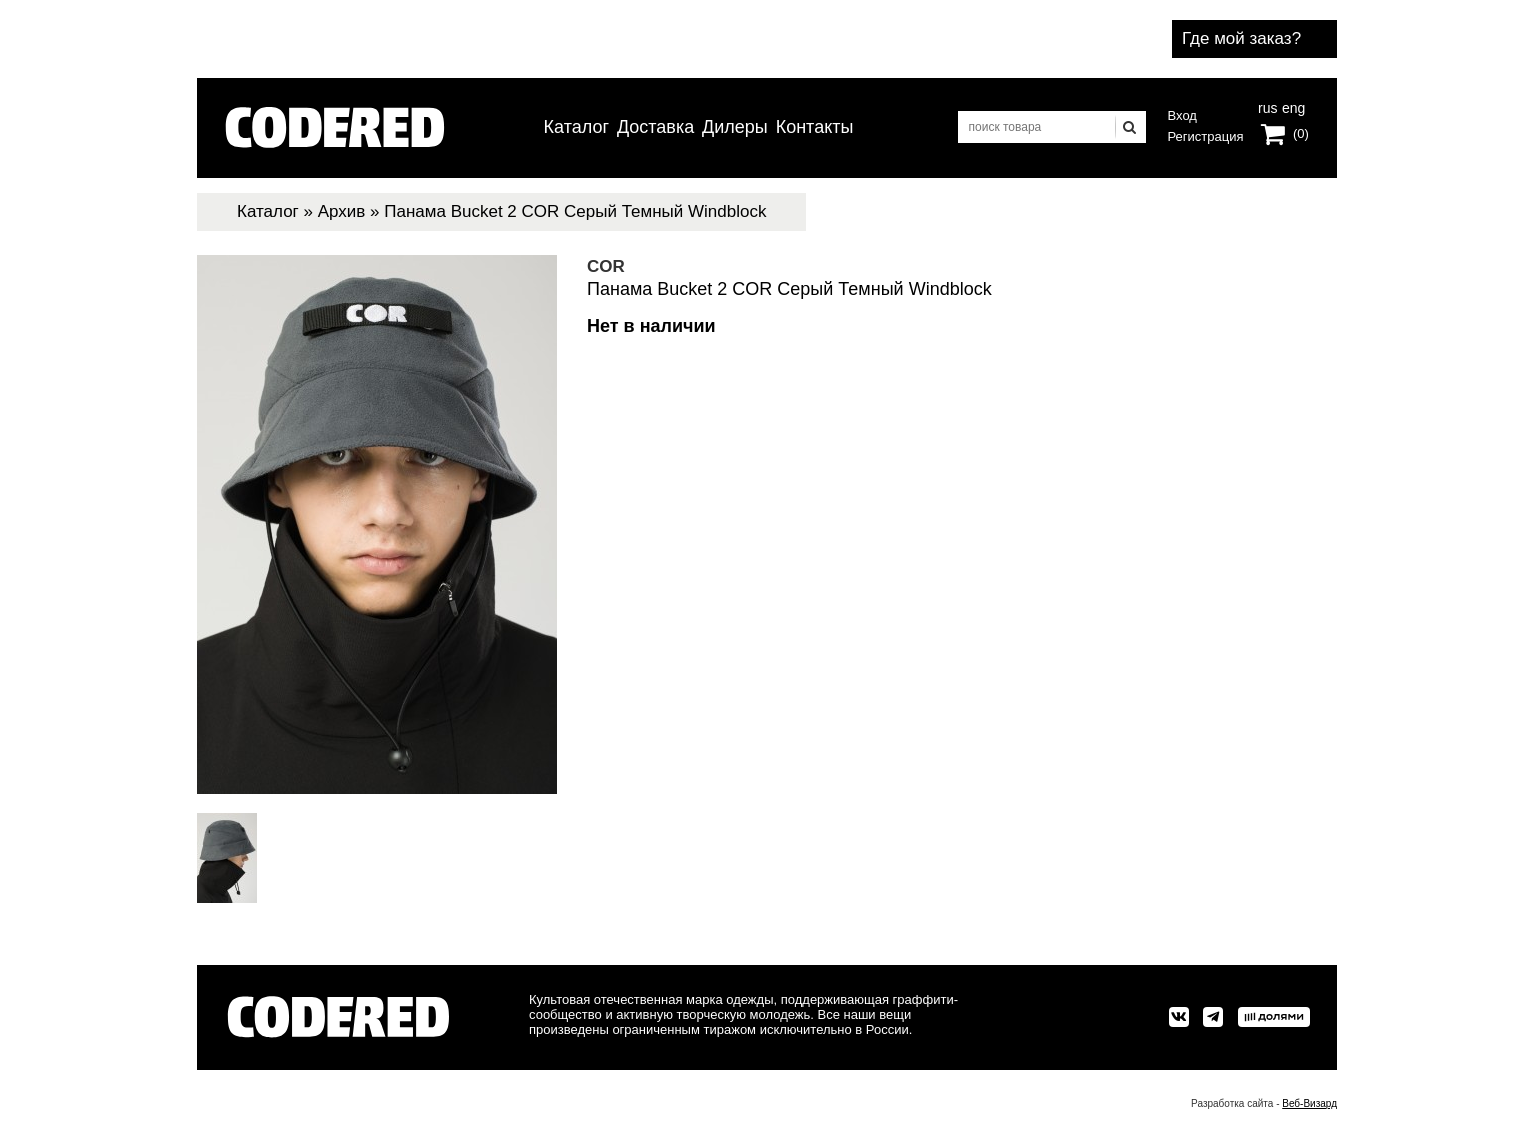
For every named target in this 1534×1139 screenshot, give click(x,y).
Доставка (655, 127)
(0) (1301, 133)
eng (1292, 106)
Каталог (576, 127)
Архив (342, 211)
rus (1267, 106)
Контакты (815, 127)
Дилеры (735, 127)
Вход (1182, 115)
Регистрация (1206, 136)
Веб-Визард (1309, 1103)
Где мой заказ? (1241, 38)
